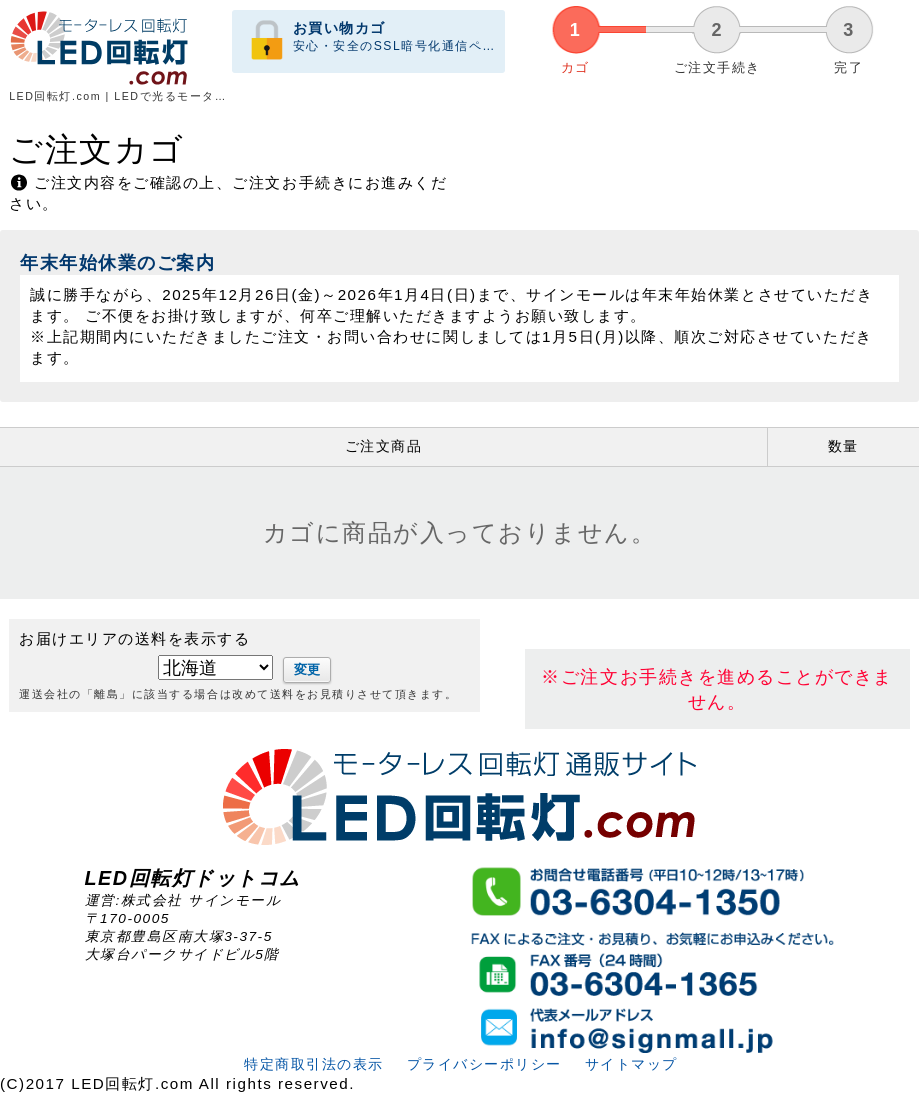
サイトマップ (630, 1064)
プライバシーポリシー (483, 1064)
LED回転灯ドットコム (193, 878)
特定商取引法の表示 (312, 1064)
